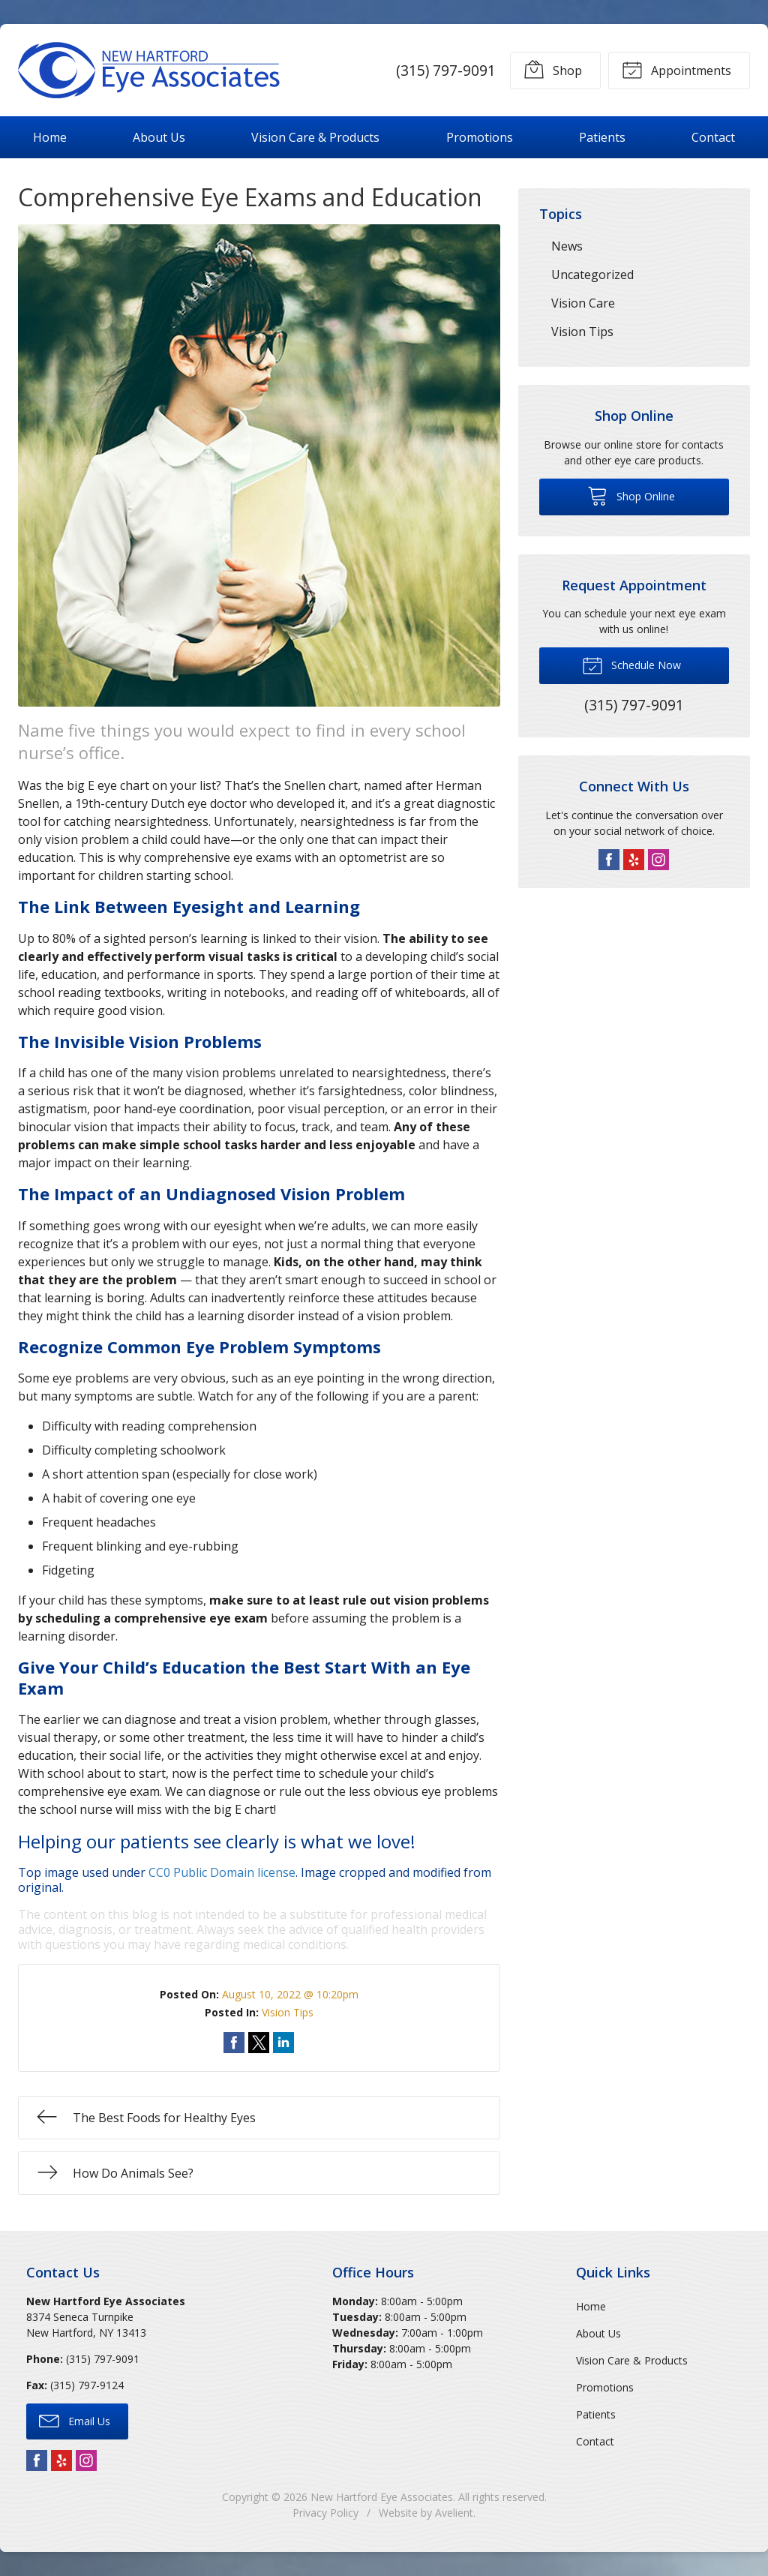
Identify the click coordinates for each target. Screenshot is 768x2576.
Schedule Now (631, 664)
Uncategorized (592, 274)
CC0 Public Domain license (222, 1872)
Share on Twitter (258, 2042)
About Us (159, 137)
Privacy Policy (325, 2512)
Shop (553, 69)
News (567, 246)
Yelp (633, 859)
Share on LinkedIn (283, 2042)
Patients (602, 137)
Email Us (74, 2419)
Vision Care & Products (315, 137)
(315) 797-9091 (446, 70)
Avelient (454, 2512)
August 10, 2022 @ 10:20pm (290, 1994)
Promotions (479, 137)
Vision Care (583, 303)
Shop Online (631, 495)
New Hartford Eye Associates (381, 2497)
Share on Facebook (234, 2042)
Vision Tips (288, 2012)
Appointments (676, 69)
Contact (713, 137)
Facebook (609, 859)
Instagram (658, 859)
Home (50, 137)
